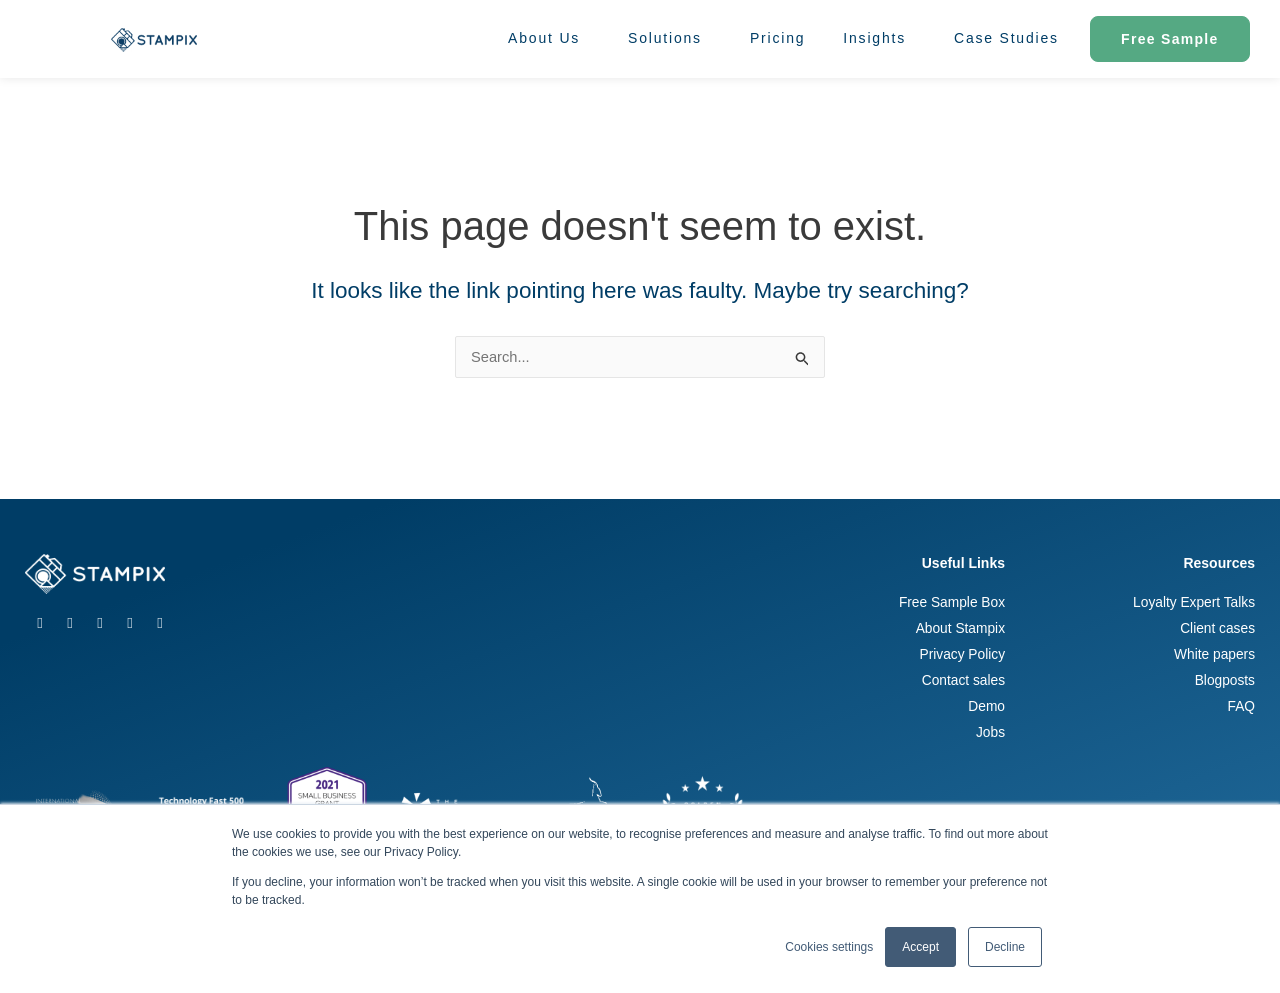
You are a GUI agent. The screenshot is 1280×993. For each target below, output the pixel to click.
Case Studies (1006, 38)
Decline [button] (1005, 947)
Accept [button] (920, 947)
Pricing (777, 38)
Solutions (670, 39)
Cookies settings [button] (829, 947)
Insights (879, 39)
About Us (549, 39)
